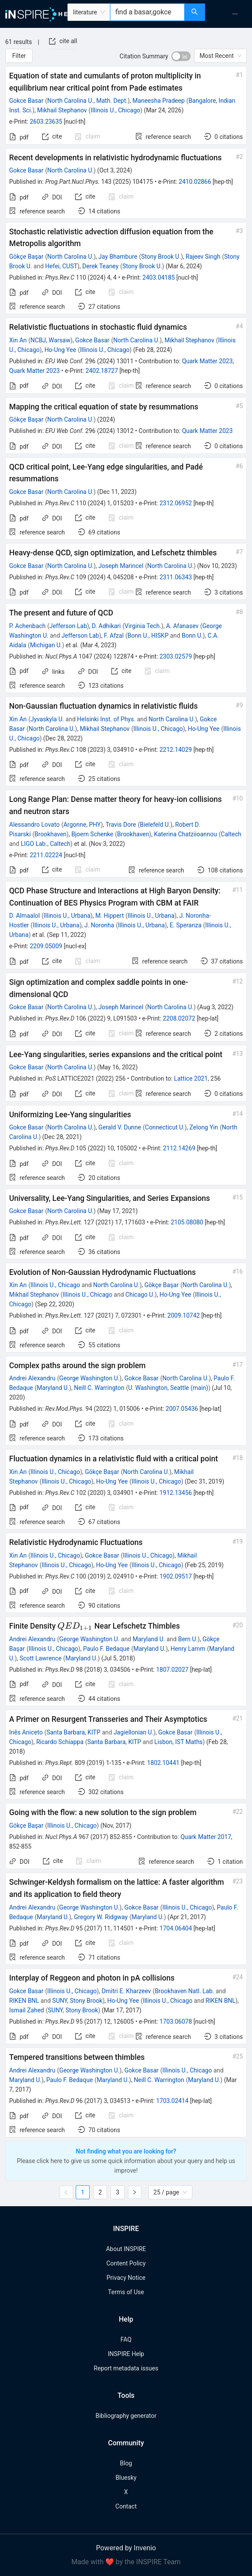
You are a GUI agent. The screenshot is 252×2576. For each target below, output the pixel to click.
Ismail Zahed (26, 2010)
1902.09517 (175, 1576)
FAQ (126, 2339)
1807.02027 (172, 1669)
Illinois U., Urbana (67, 915)
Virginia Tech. (142, 625)
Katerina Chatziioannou (185, 834)
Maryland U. (53, 1387)
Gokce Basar (26, 100)
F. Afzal (114, 635)
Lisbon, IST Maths (179, 1741)
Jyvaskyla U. (47, 719)
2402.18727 (102, 370)
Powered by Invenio (126, 2548)
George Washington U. (89, 1378)
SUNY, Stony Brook (77, 2000)
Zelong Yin (203, 1127)
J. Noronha (99, 925)
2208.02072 (179, 1018)
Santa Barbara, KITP (74, 1732)
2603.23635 (46, 121)
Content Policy (125, 2263)
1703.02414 (172, 2100)
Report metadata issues (126, 2368)
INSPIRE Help (126, 2353)
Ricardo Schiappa (60, 1741)
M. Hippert (109, 915)
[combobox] (147, 12)
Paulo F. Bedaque (106, 1648)
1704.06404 (176, 1928)
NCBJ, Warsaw (50, 340)
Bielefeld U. (155, 824)
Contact (126, 2506)
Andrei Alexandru (32, 1378)
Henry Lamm (188, 1648)
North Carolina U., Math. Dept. (87, 100)
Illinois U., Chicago (115, 110)
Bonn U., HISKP (148, 635)
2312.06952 (175, 503)
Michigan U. (46, 645)
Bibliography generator (125, 2415)
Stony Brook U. (161, 256)
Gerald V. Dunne (119, 1127)
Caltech (231, 834)
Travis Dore (121, 824)
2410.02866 (195, 181)
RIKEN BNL (24, 2000)
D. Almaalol (24, 915)
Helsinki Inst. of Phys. (106, 719)
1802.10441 (163, 1762)
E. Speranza (186, 925)
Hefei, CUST (61, 266)
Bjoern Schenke (92, 834)
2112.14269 (179, 1148)
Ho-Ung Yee (60, 349)
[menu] (229, 14)
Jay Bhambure (117, 256)
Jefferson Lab (68, 625)
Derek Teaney (100, 266)
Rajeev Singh (203, 256)
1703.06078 (176, 2021)
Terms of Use (126, 2292)
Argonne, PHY (82, 824)
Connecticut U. (165, 1127)
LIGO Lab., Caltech (46, 843)
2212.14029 (175, 749)
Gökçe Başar (26, 256)
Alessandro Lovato (34, 824)
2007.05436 (182, 1408)
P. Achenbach (27, 625)
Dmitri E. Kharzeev (126, 1991)
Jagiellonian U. (134, 1732)
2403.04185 (158, 277)
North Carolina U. (70, 170)
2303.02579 (176, 656)
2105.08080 (187, 1222)
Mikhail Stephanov (62, 110)
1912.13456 (175, 1492)
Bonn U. (191, 635)
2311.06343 (175, 577)
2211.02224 (46, 855)
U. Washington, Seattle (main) (168, 1387)
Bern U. (188, 1639)
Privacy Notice (126, 2277)
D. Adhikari (106, 625)
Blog (126, 2463)
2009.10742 (184, 1315)
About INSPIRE (126, 2248)
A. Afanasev (182, 625)
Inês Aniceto (26, 1732)
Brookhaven (50, 834)
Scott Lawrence (40, 1658)
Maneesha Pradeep (158, 100)
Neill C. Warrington (99, 1387)
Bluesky (125, 2477)
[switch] (181, 56)
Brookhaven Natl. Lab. (184, 1991)
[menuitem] (235, 14)
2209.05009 (46, 946)
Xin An (18, 340)
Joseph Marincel (120, 565)
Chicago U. (140, 1294)
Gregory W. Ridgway (101, 1916)
